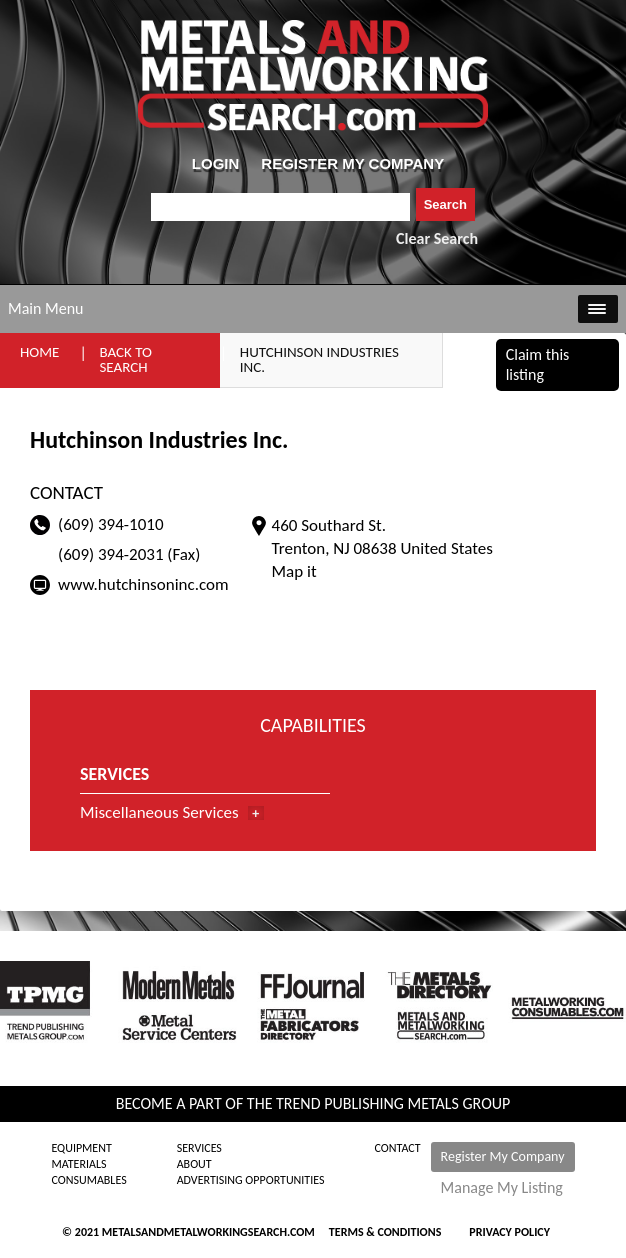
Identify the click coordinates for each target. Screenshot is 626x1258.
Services (199, 1148)
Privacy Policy (509, 1232)
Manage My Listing (502, 1188)
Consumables (88, 1180)
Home (39, 352)
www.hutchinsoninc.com (143, 584)
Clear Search (437, 238)
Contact (398, 1148)
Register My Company (503, 1156)
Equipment (81, 1148)
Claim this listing (538, 364)
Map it (294, 571)
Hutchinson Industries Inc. (319, 359)
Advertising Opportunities (251, 1180)
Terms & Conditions (385, 1232)
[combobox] (280, 207)
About (194, 1164)
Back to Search (125, 359)
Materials (78, 1164)
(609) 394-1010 (111, 524)
